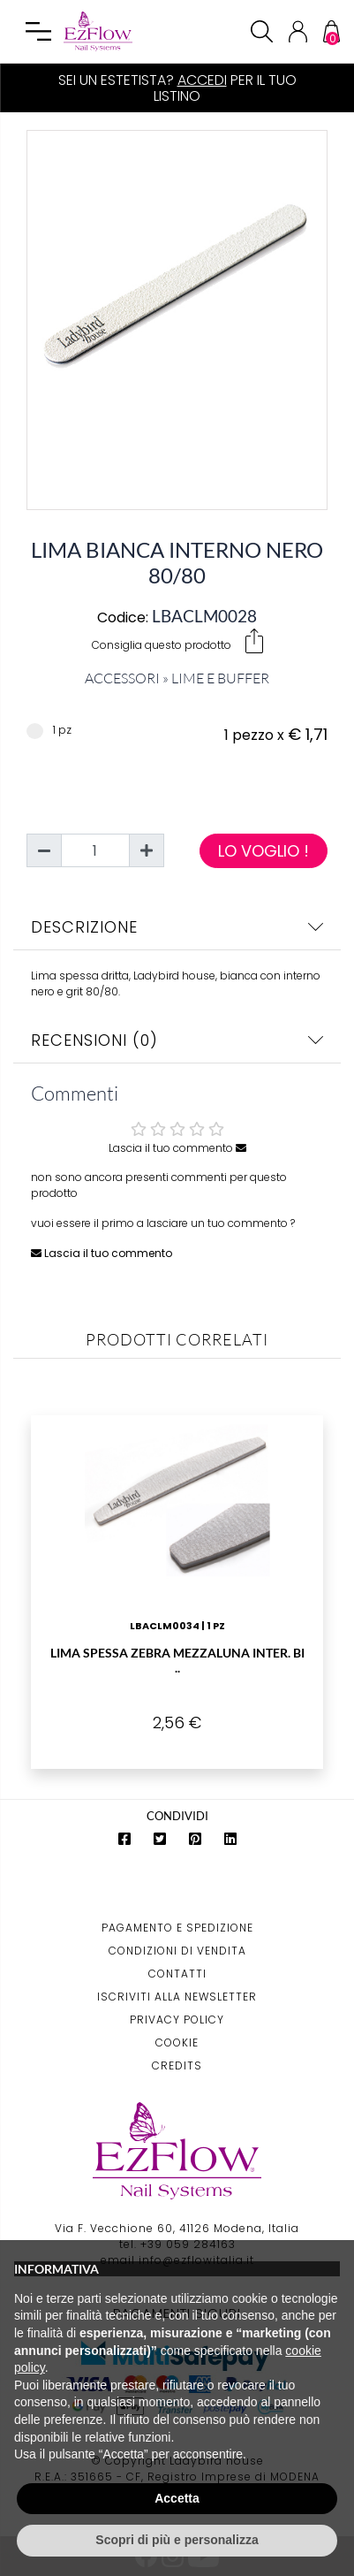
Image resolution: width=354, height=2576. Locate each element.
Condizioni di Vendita (177, 1950)
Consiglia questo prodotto (177, 641)
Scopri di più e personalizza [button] (176, 2540)
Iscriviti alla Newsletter (177, 1996)
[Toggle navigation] (39, 32)
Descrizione (177, 927)
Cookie (177, 2042)
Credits (177, 2065)
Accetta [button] (177, 2498)
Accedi (202, 80)
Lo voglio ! (263, 851)
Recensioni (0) (177, 1040)
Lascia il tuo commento (177, 1147)
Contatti (177, 1973)
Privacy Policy (177, 2019)
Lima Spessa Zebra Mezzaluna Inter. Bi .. (177, 1660)
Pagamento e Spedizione (177, 1927)
